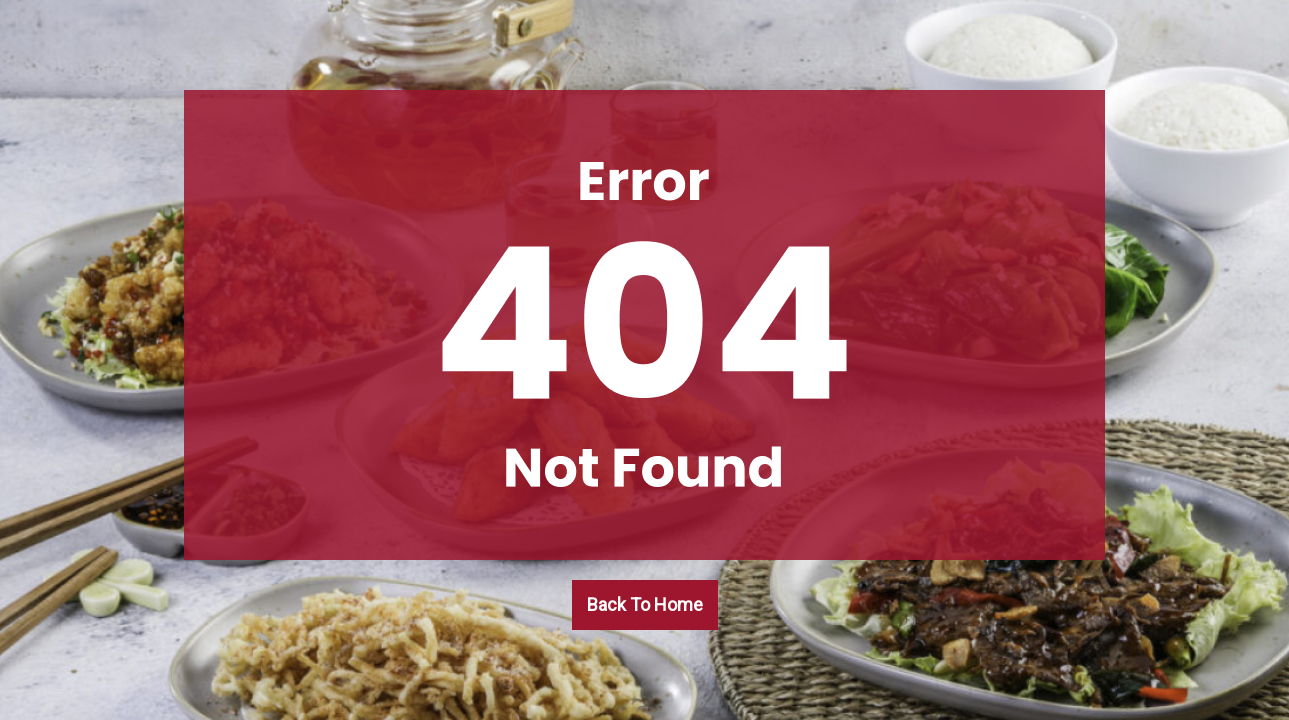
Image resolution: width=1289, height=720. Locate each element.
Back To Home (645, 604)
